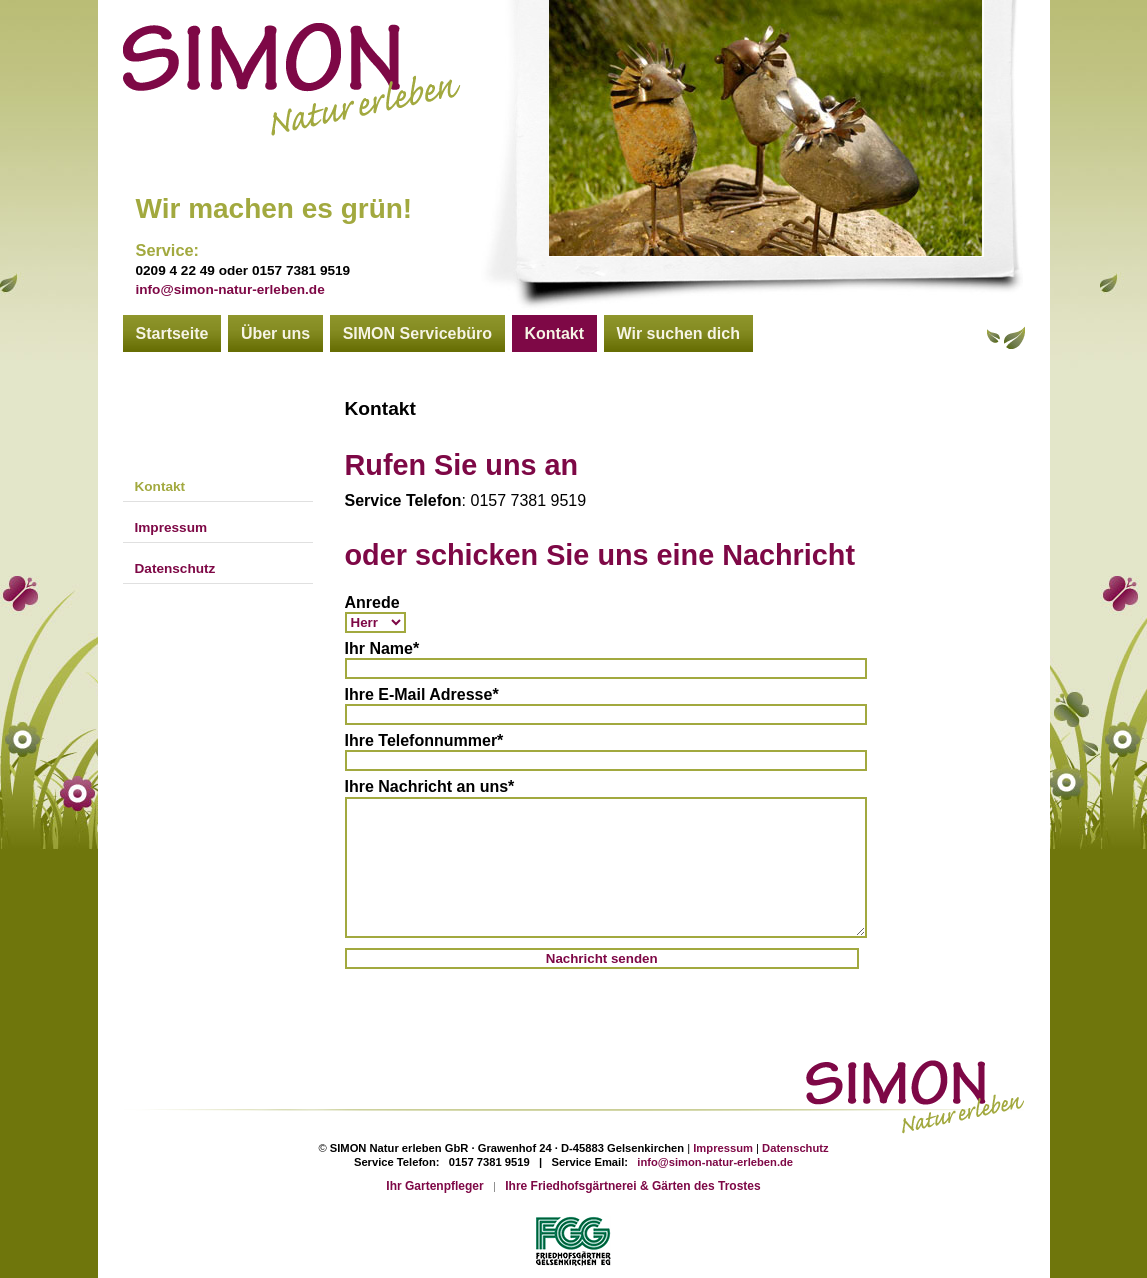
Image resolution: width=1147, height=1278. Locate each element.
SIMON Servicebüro (417, 333)
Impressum (171, 527)
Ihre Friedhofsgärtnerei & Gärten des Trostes (632, 1186)
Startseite (172, 333)
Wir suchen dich (678, 333)
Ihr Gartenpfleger (434, 1186)
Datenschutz (175, 568)
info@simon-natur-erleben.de (230, 289)
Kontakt (555, 333)
